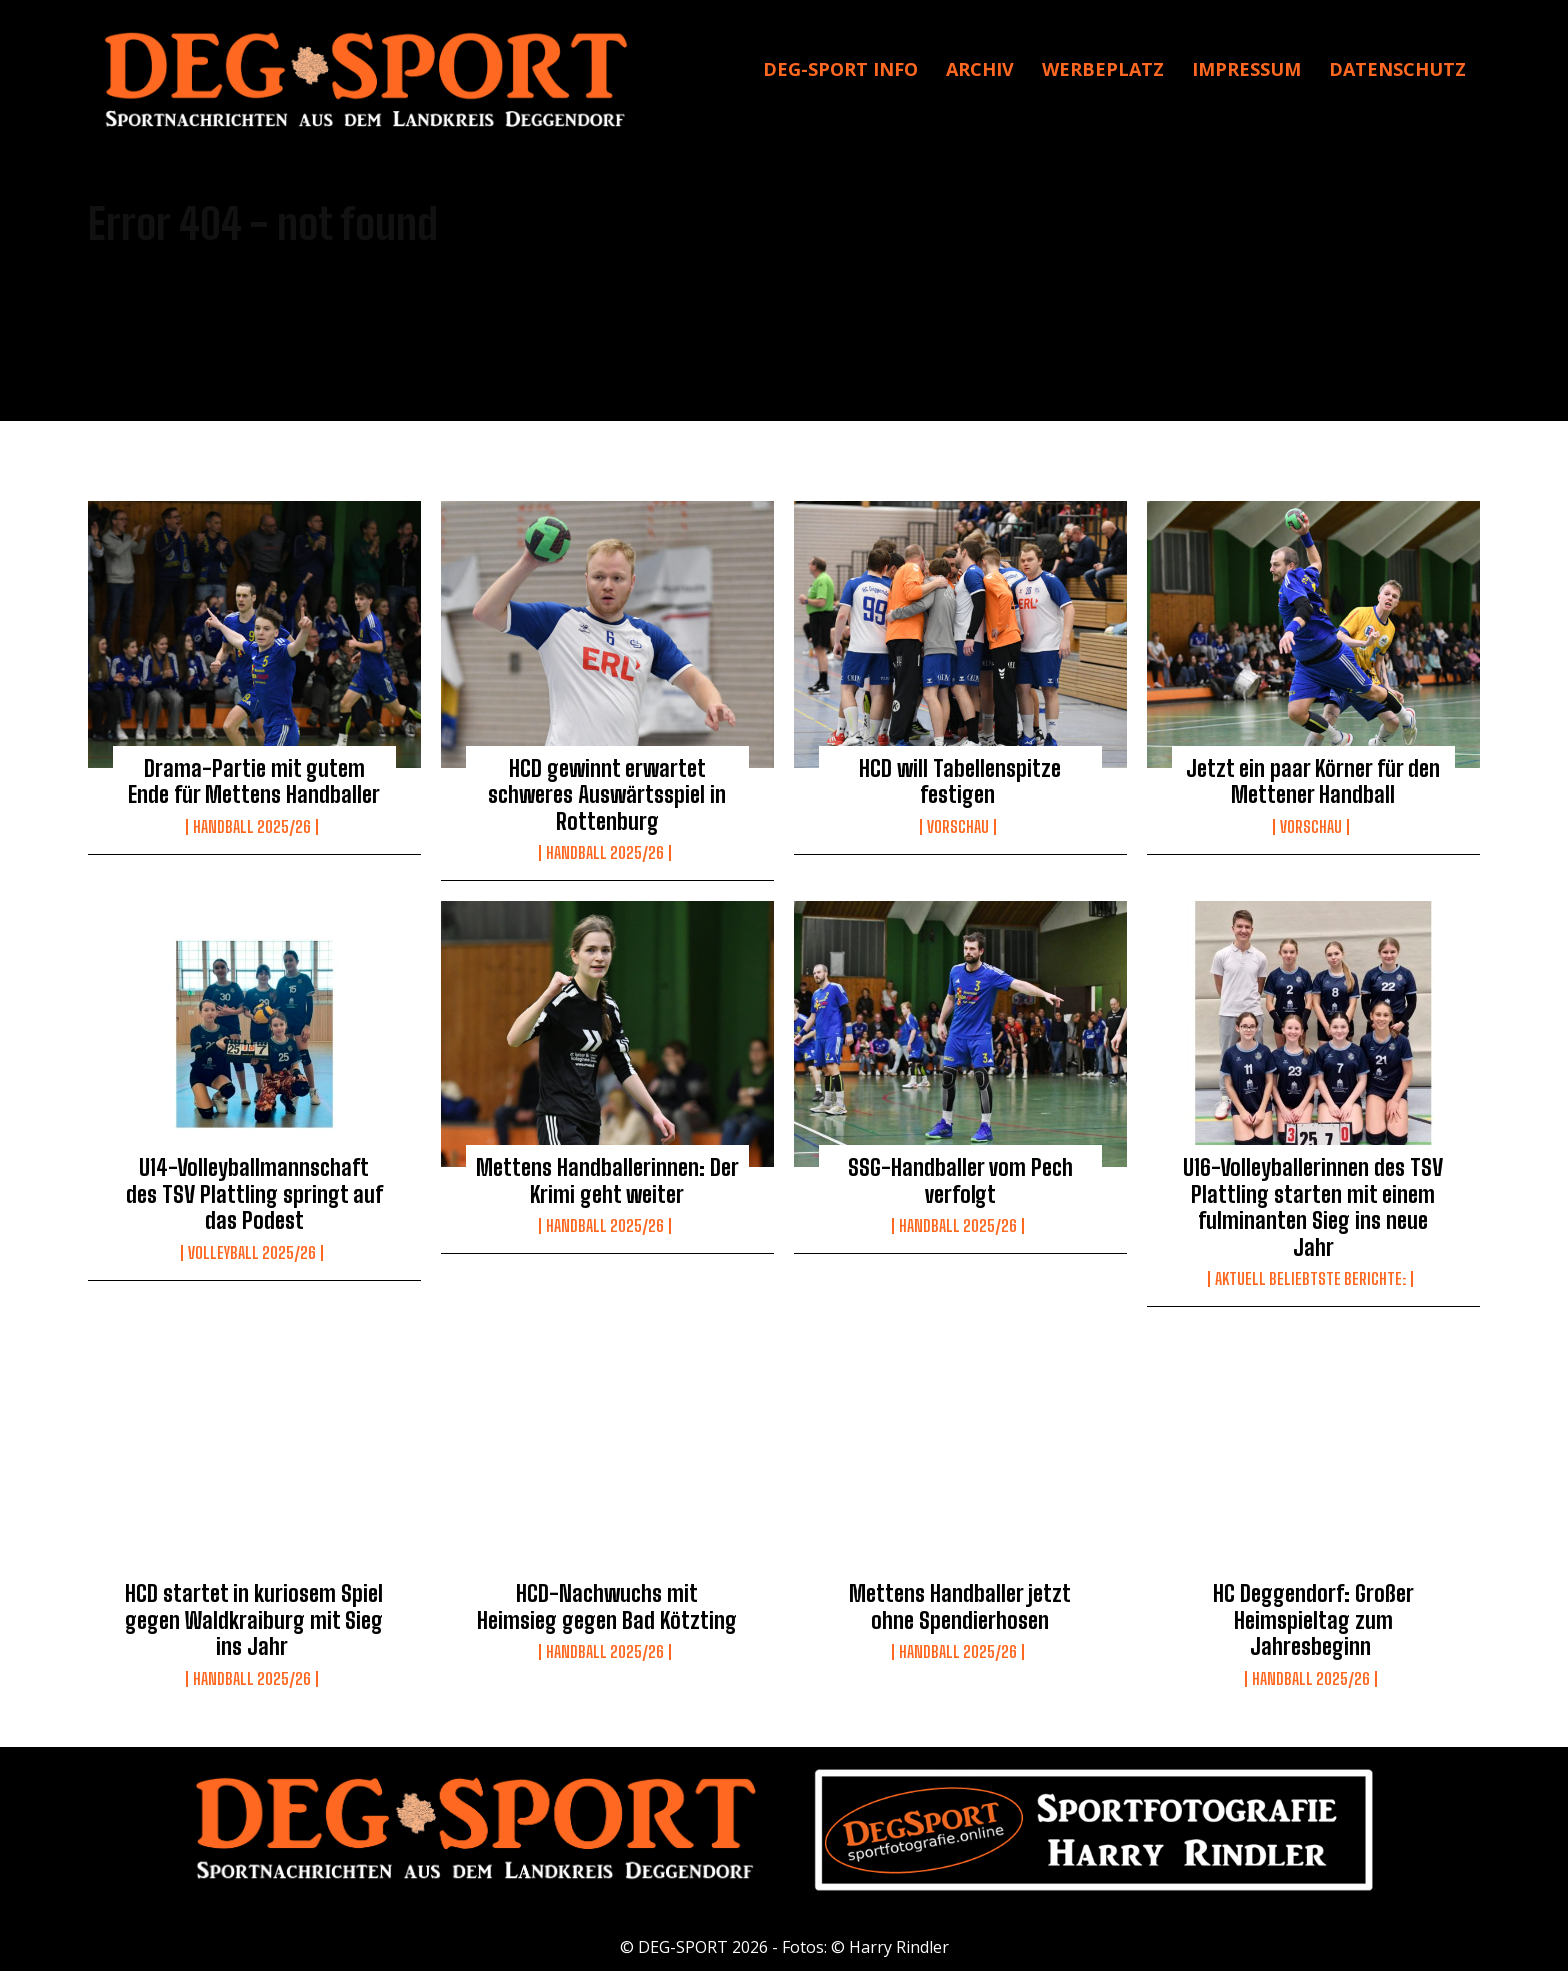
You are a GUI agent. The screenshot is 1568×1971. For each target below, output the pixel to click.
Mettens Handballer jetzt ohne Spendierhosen (960, 1606)
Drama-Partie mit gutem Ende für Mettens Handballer (254, 781)
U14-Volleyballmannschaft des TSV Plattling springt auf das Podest (254, 1194)
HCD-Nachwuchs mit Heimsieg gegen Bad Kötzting (607, 1606)
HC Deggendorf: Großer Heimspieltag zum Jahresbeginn (1313, 1620)
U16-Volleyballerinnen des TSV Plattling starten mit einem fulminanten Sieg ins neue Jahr (1313, 1207)
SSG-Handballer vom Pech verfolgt (960, 1180)
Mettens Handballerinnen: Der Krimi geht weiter (607, 1180)
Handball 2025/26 (252, 827)
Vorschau (958, 827)
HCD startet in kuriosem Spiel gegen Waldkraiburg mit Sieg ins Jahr (254, 1620)
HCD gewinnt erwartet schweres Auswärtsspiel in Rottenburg (607, 795)
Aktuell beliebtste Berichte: (1310, 1279)
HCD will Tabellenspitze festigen (960, 781)
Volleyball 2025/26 (252, 1253)
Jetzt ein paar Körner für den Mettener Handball (1313, 781)
